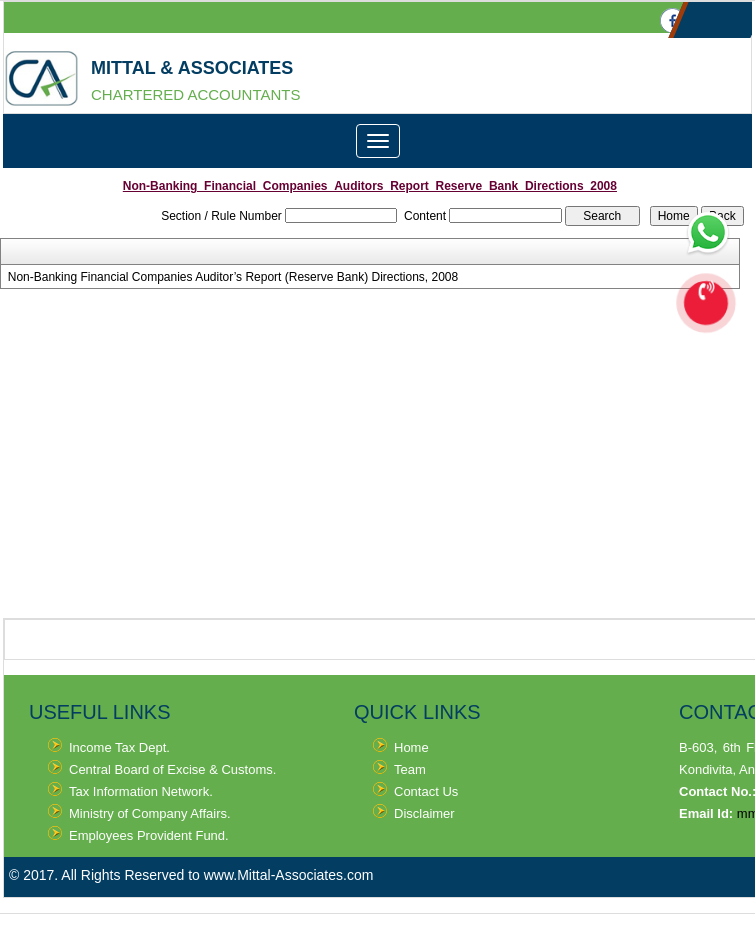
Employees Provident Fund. (149, 835)
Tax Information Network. (141, 791)
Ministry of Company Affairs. (150, 813)
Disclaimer (424, 813)
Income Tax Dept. (119, 747)
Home (411, 747)
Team (410, 769)
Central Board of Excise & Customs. (172, 769)
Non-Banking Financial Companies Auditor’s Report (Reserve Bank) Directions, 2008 (233, 277)
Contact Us (426, 791)
